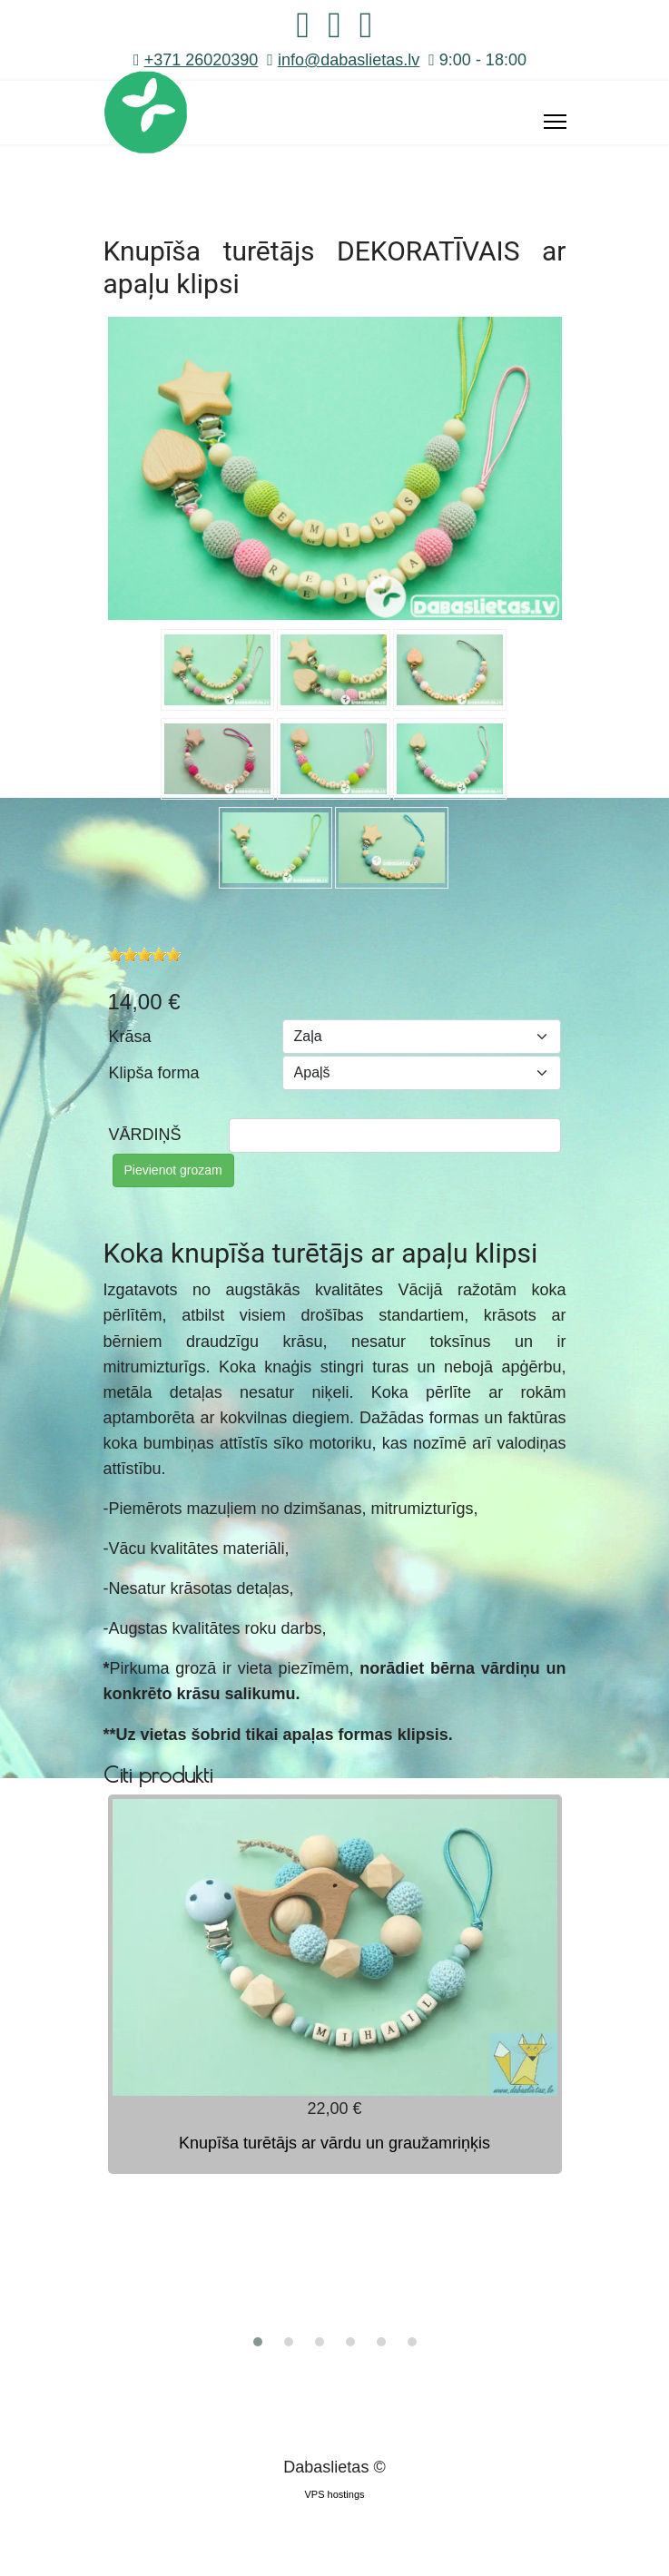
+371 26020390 (201, 60)
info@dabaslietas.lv (348, 60)
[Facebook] (303, 31)
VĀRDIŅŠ (145, 1135)
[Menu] (555, 121)
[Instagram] (334, 31)
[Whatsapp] (366, 31)
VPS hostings (334, 2494)
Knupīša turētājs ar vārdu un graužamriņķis (334, 2143)
